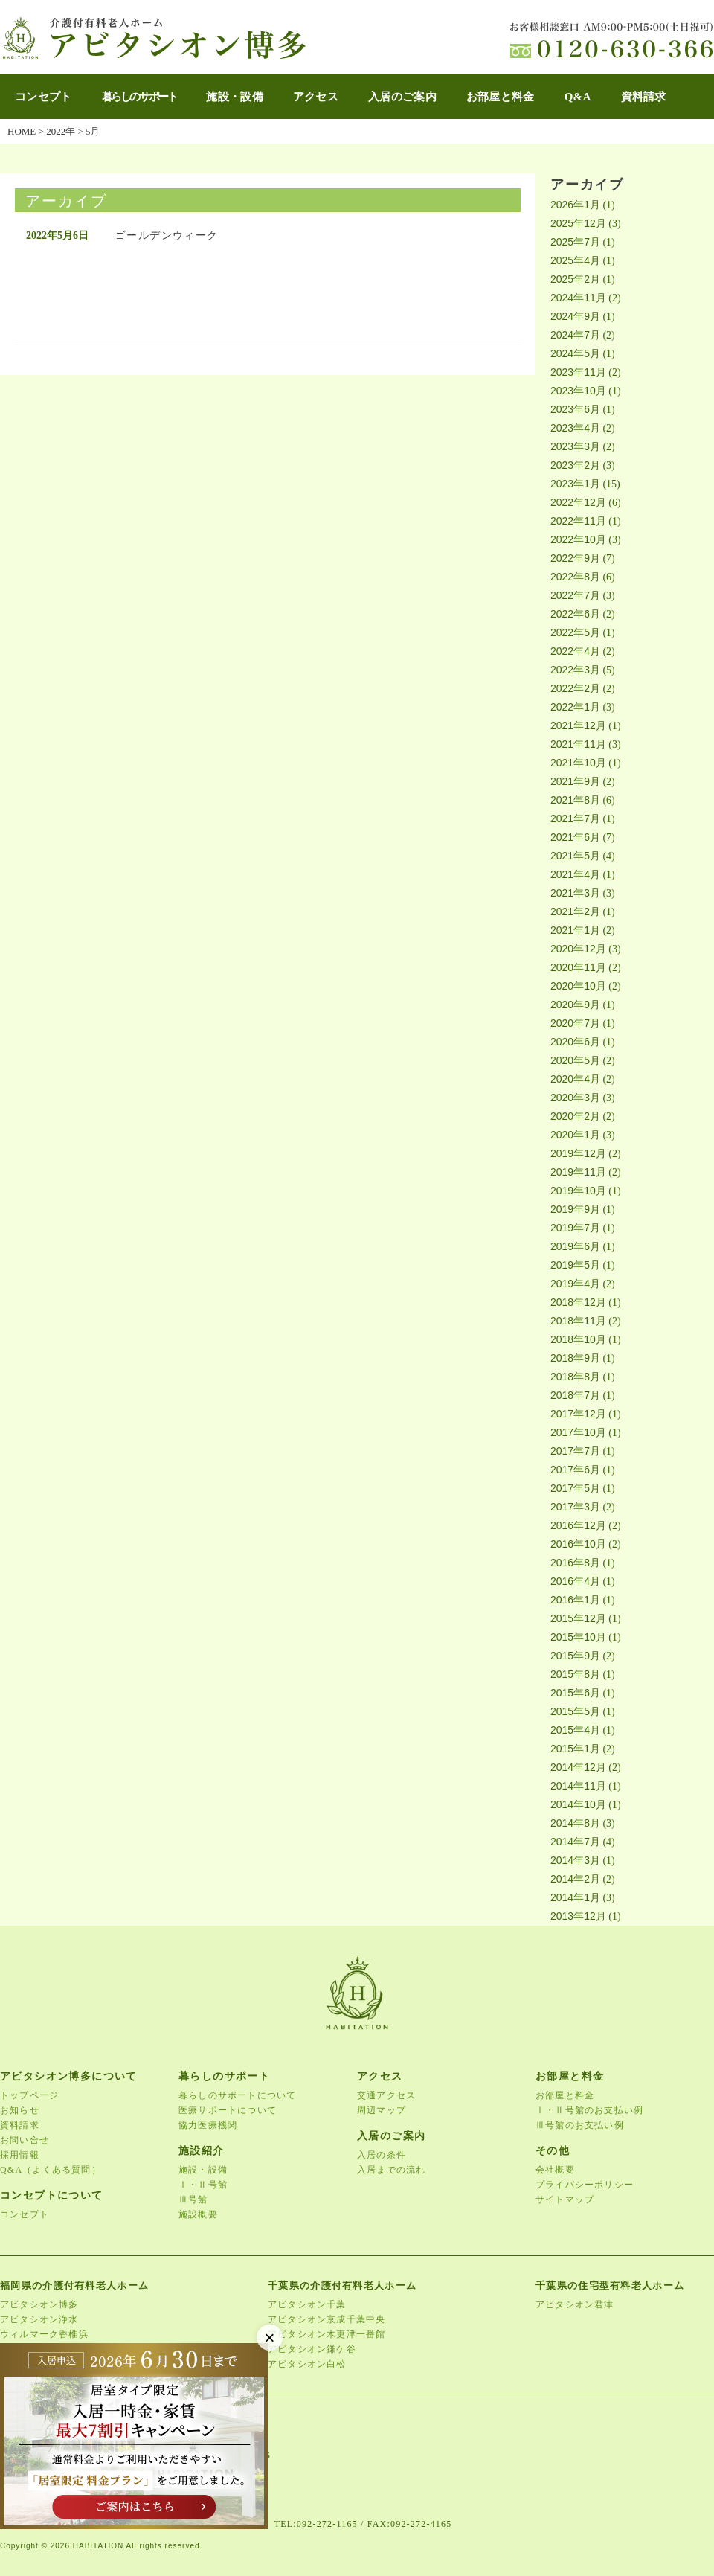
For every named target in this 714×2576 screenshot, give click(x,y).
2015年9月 (575, 1656)
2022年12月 (578, 502)
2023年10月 (578, 391)
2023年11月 (578, 372)
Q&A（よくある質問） (50, 2170)
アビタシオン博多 (39, 2304)
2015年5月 (575, 1711)
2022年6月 (575, 614)
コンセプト (43, 97)
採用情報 (19, 2155)
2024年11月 (578, 298)
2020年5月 (575, 1060)
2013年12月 (578, 1916)
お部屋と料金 (500, 97)
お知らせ (19, 2110)
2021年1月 (575, 930)
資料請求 (643, 97)
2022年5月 (575, 632)
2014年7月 (575, 1842)
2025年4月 (575, 260)
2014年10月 (578, 1804)
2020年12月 (578, 949)
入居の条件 (381, 2155)
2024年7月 (575, 335)
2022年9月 (575, 558)
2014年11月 (578, 1786)
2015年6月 (575, 1693)
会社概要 (555, 2170)
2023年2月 (575, 465)
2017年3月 (575, 1507)
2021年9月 (575, 781)
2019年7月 (575, 1228)
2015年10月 (578, 1637)
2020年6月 (575, 1042)
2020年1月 (575, 1135)
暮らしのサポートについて (237, 2095)
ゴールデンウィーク (167, 235)
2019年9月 (575, 1209)
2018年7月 (575, 1395)
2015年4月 (575, 1730)
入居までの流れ (391, 2170)
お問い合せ (24, 2140)
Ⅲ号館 (193, 2199)
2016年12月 (578, 1525)
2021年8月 (575, 800)
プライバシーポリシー (585, 2184)
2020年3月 (575, 1097)
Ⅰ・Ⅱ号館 (203, 2184)
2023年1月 (575, 484)
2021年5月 (575, 856)
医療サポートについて (227, 2110)
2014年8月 (575, 1823)
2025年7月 (575, 242)
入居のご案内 (402, 97)
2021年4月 (575, 874)
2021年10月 (578, 763)
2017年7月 (575, 1451)
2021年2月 (575, 911)
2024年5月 (575, 353)
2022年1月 (575, 707)
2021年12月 (578, 725)
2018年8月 (575, 1376)
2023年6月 (575, 409)
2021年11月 (578, 744)
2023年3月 (575, 446)
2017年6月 (575, 1470)
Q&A (578, 97)
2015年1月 (575, 1749)
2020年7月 (575, 1023)
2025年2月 (575, 279)
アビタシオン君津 (575, 2304)
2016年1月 (575, 1600)
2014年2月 (575, 1879)
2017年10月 (578, 1432)
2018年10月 (578, 1339)
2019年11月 (578, 1172)
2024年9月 (575, 316)
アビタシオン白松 (307, 2364)
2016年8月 (575, 1563)
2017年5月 (575, 1488)
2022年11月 (578, 521)
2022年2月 (575, 688)
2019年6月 (575, 1246)
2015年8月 (575, 1674)
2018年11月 (578, 1321)
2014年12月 (578, 1767)
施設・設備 (234, 97)
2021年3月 (575, 893)
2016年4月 (575, 1581)
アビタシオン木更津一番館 (326, 2334)
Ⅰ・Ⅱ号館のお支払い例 (589, 2110)
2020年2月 (575, 1116)
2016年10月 (578, 1544)
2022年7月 (575, 595)
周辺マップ (381, 2110)
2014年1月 (575, 1897)
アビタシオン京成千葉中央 (326, 2319)
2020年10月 (578, 986)
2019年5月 (575, 1265)
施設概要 (198, 2214)
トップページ (29, 2095)
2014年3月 (575, 1860)
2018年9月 (575, 1358)
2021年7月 (575, 818)
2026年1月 (575, 205)
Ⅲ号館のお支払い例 (580, 2125)
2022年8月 (575, 577)
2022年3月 (575, 670)
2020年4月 (575, 1079)
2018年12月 (578, 1302)
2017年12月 (578, 1414)
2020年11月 (578, 967)
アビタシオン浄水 (39, 2319)
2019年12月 (578, 1153)
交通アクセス (386, 2095)
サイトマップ (565, 2199)
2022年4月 (575, 651)
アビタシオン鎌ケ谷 (312, 2349)
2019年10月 (578, 1190)
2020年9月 (575, 1004)
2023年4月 (575, 428)
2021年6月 (575, 837)
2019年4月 (575, 1283)
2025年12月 (578, 223)
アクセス (315, 97)
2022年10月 (578, 539)
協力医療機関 (207, 2125)
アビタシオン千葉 (307, 2304)
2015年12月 (578, 1618)
